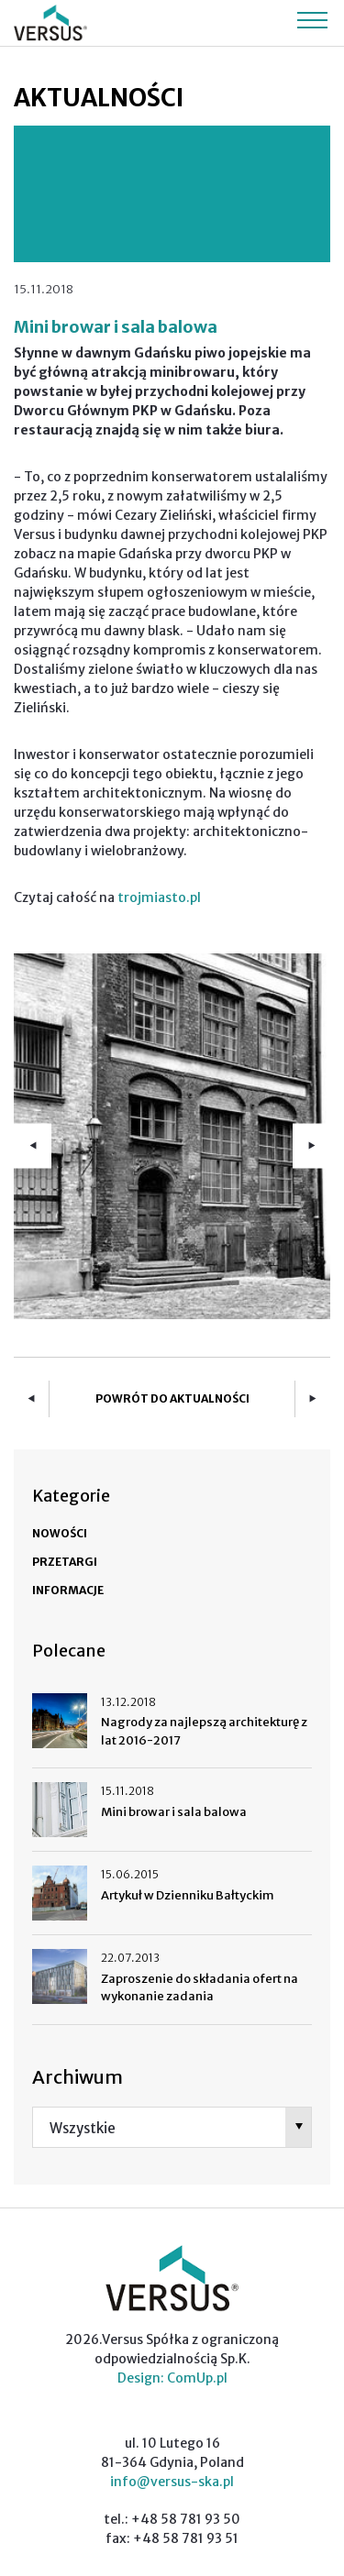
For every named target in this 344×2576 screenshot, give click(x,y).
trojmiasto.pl (159, 897)
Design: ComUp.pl (172, 2378)
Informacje (68, 1590)
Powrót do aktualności (172, 1398)
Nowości (59, 1533)
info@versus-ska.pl (172, 2481)
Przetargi (64, 1562)
